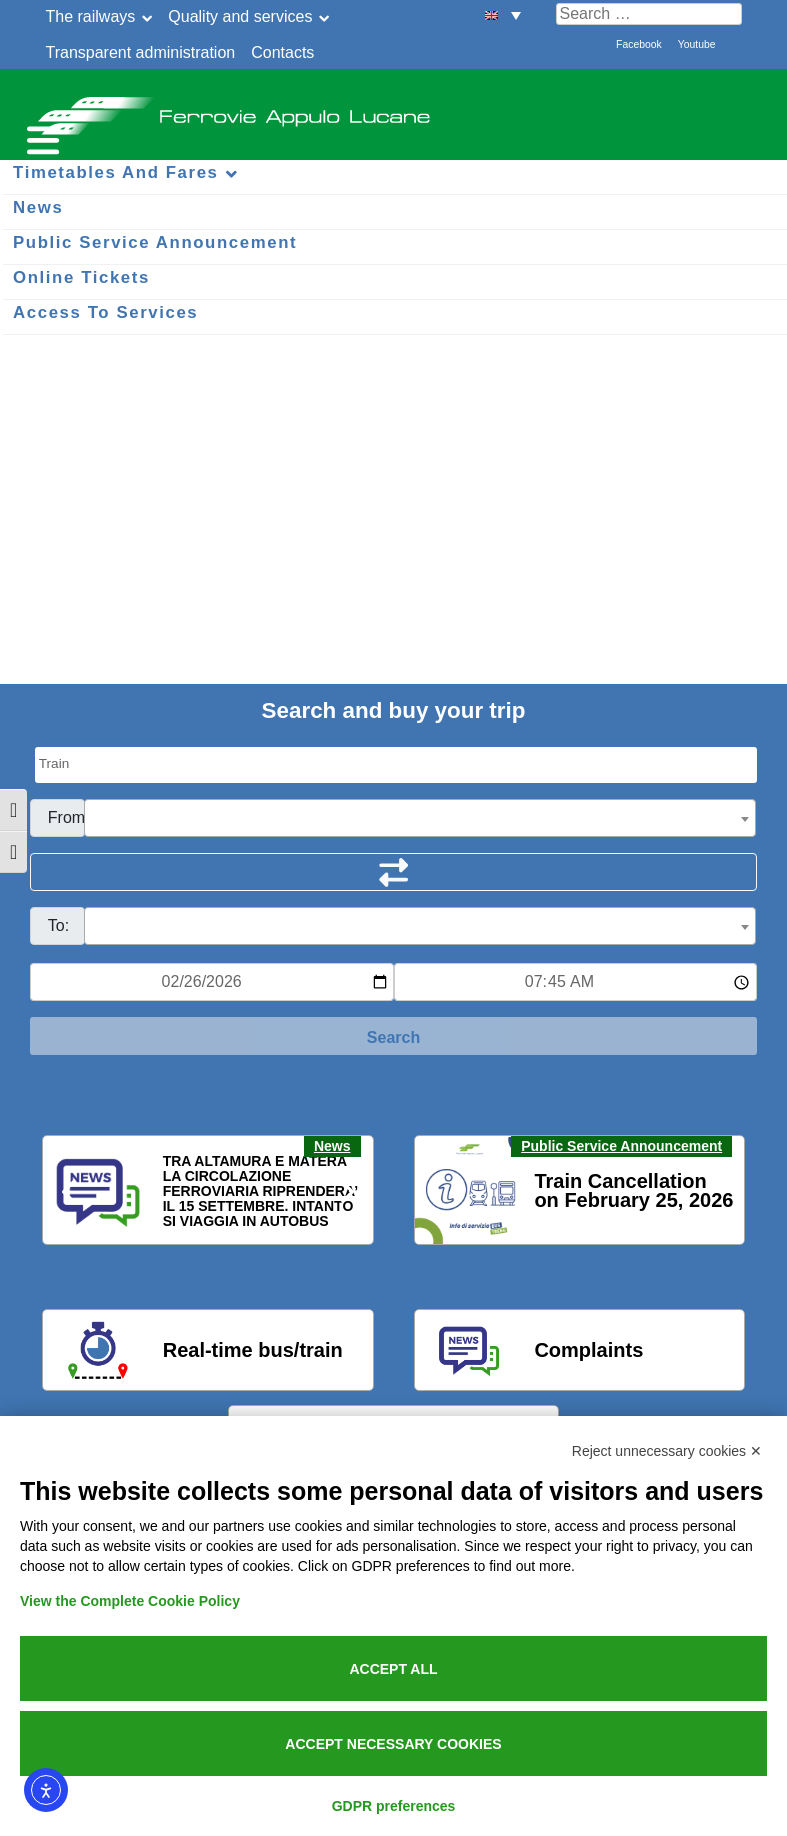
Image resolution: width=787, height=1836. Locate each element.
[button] (70, 1191)
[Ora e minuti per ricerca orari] (576, 982)
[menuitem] (503, 14)
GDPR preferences (394, 1806)
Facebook (639, 44)
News (332, 1146)
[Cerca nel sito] (649, 14)
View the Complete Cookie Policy (130, 1601)
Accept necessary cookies (393, 1744)
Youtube (697, 44)
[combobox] (420, 818)
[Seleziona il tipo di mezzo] (396, 765)
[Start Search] (393, 1036)
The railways (91, 16)
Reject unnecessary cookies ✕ (667, 1451)
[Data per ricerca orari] (212, 982)
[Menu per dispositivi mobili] (40, 137)
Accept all (393, 1669)
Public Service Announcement (621, 1146)
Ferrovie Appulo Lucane (393, 110)
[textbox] (420, 819)
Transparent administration (141, 52)
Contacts (282, 52)
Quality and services (240, 16)
